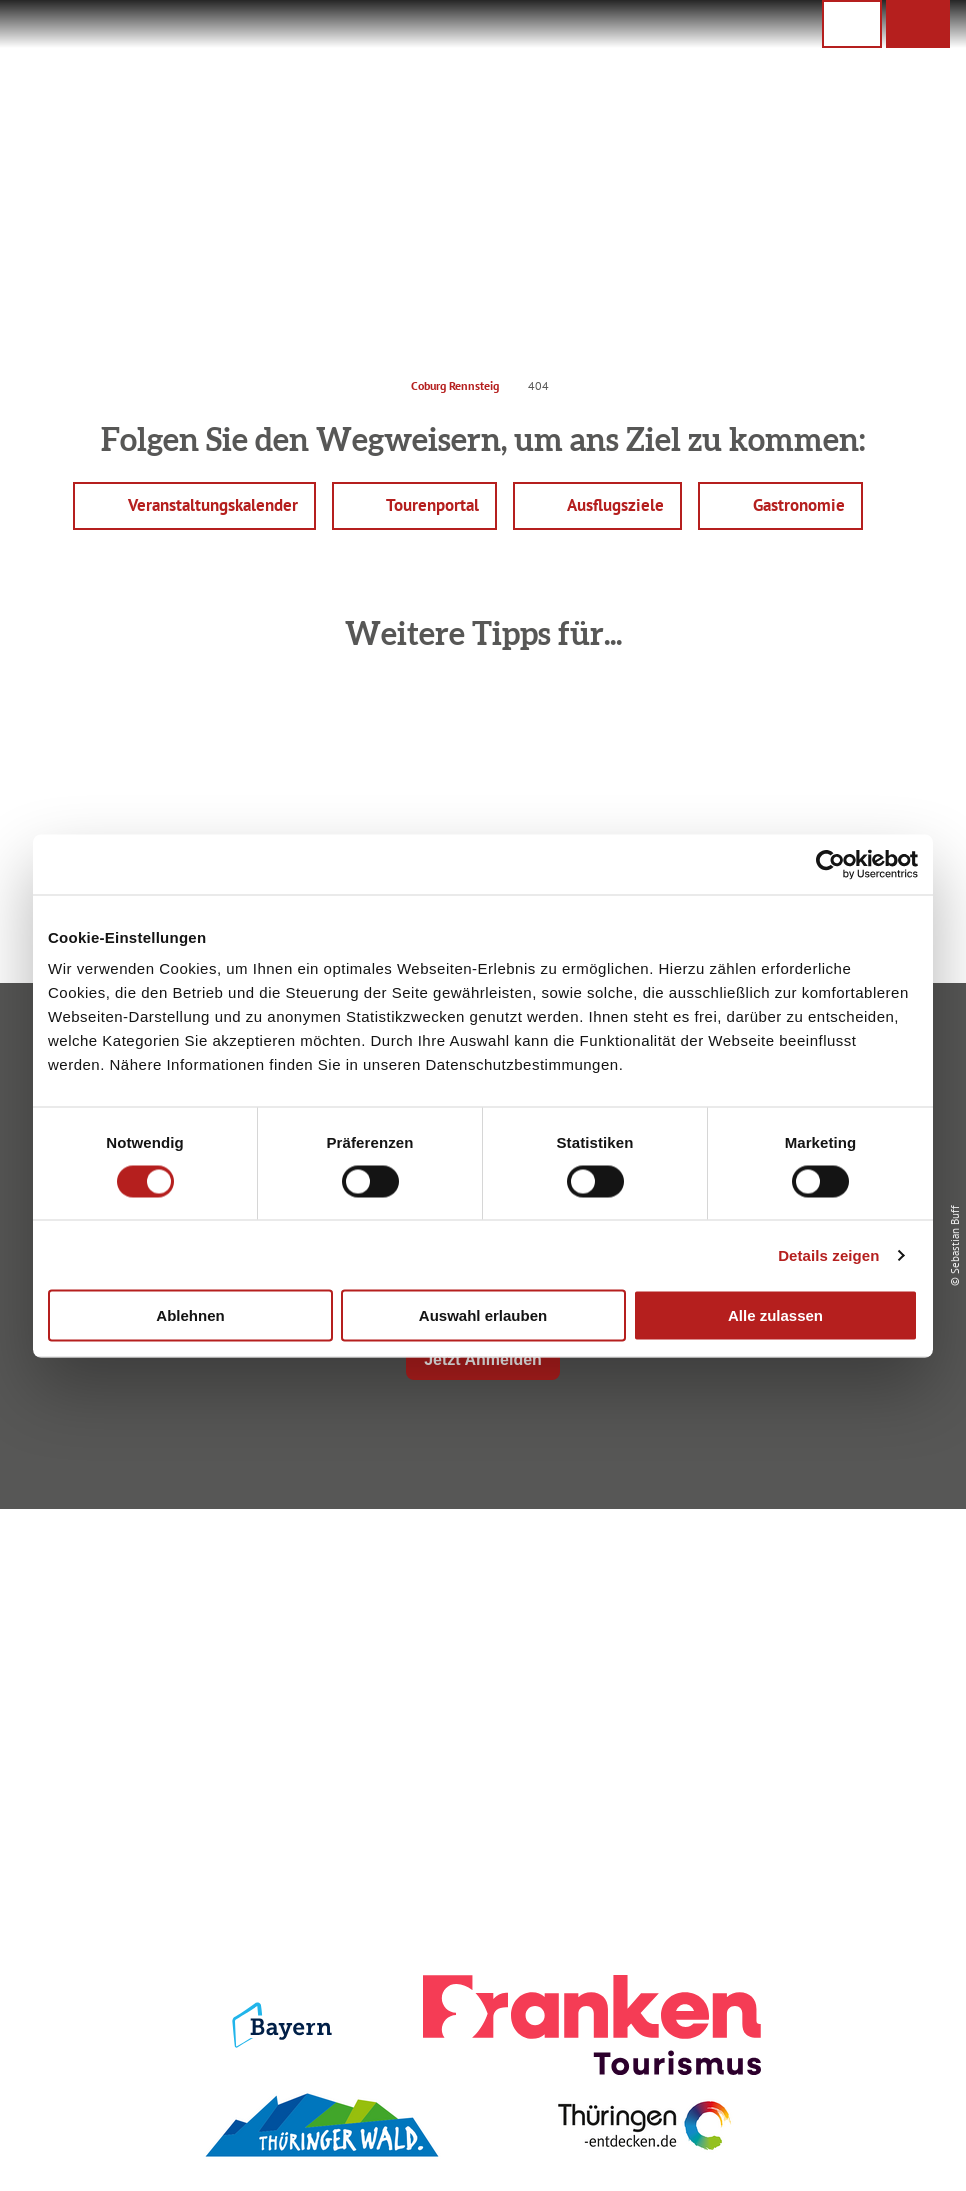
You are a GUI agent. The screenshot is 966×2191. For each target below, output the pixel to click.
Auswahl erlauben (483, 1315)
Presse (801, 1641)
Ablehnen (190, 1315)
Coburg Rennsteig (455, 385)
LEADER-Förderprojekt (800, 1710)
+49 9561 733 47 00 (176, 1683)
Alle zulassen (775, 1315)
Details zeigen (828, 1254)
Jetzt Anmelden (483, 1359)
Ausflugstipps (478, 1675)
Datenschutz (800, 1606)
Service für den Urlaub (801, 1675)
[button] (918, 24)
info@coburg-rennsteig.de (186, 1707)
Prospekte (478, 1641)
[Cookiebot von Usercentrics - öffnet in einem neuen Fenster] (830, 864)
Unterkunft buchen (479, 1606)
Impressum (801, 1572)
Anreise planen (479, 1572)
